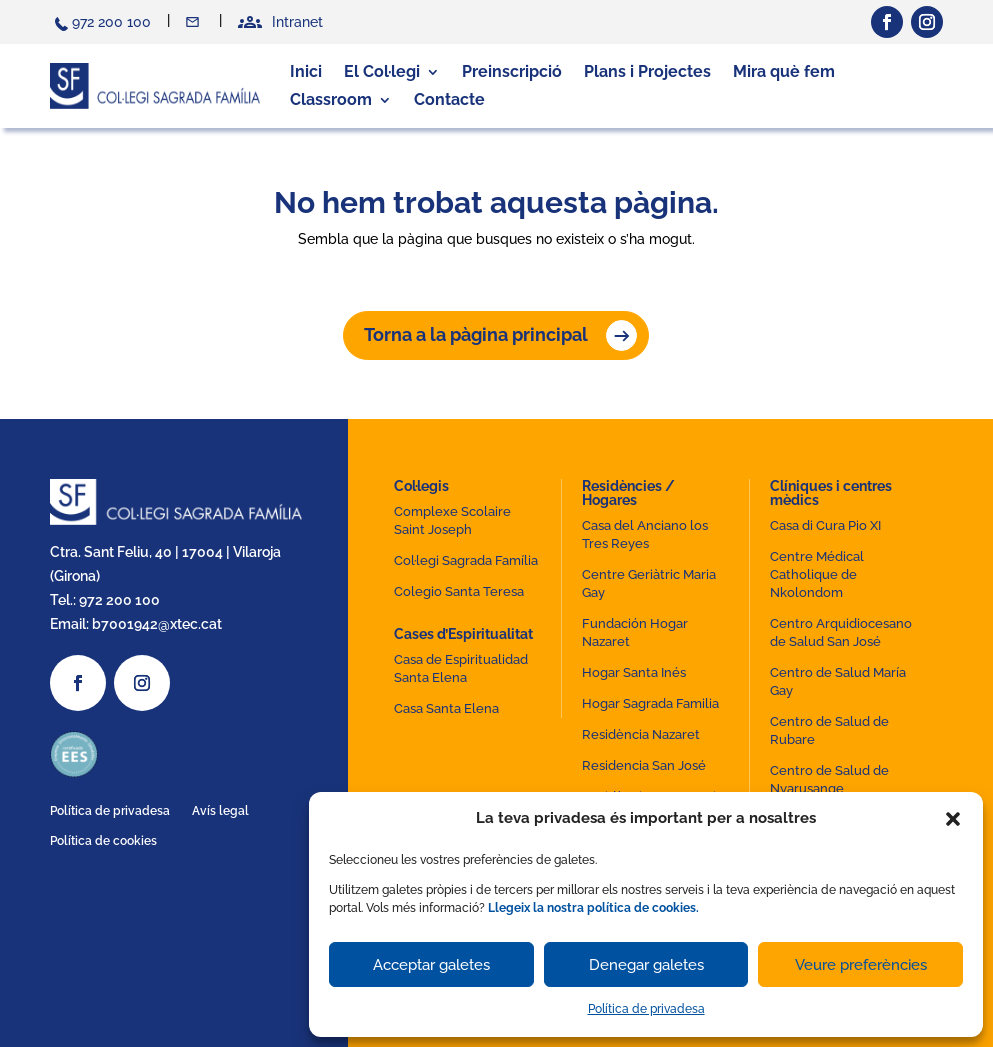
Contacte (194, 22)
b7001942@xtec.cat (157, 624)
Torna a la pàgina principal (476, 334)
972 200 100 (111, 22)
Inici (306, 71)
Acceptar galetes (431, 965)
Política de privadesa (646, 1009)
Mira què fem (784, 71)
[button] (953, 819)
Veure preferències (861, 965)
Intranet (297, 22)
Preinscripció (512, 71)
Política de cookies (103, 841)
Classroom (331, 99)
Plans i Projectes (647, 71)
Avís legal (220, 811)
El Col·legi (382, 71)
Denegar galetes (646, 965)
